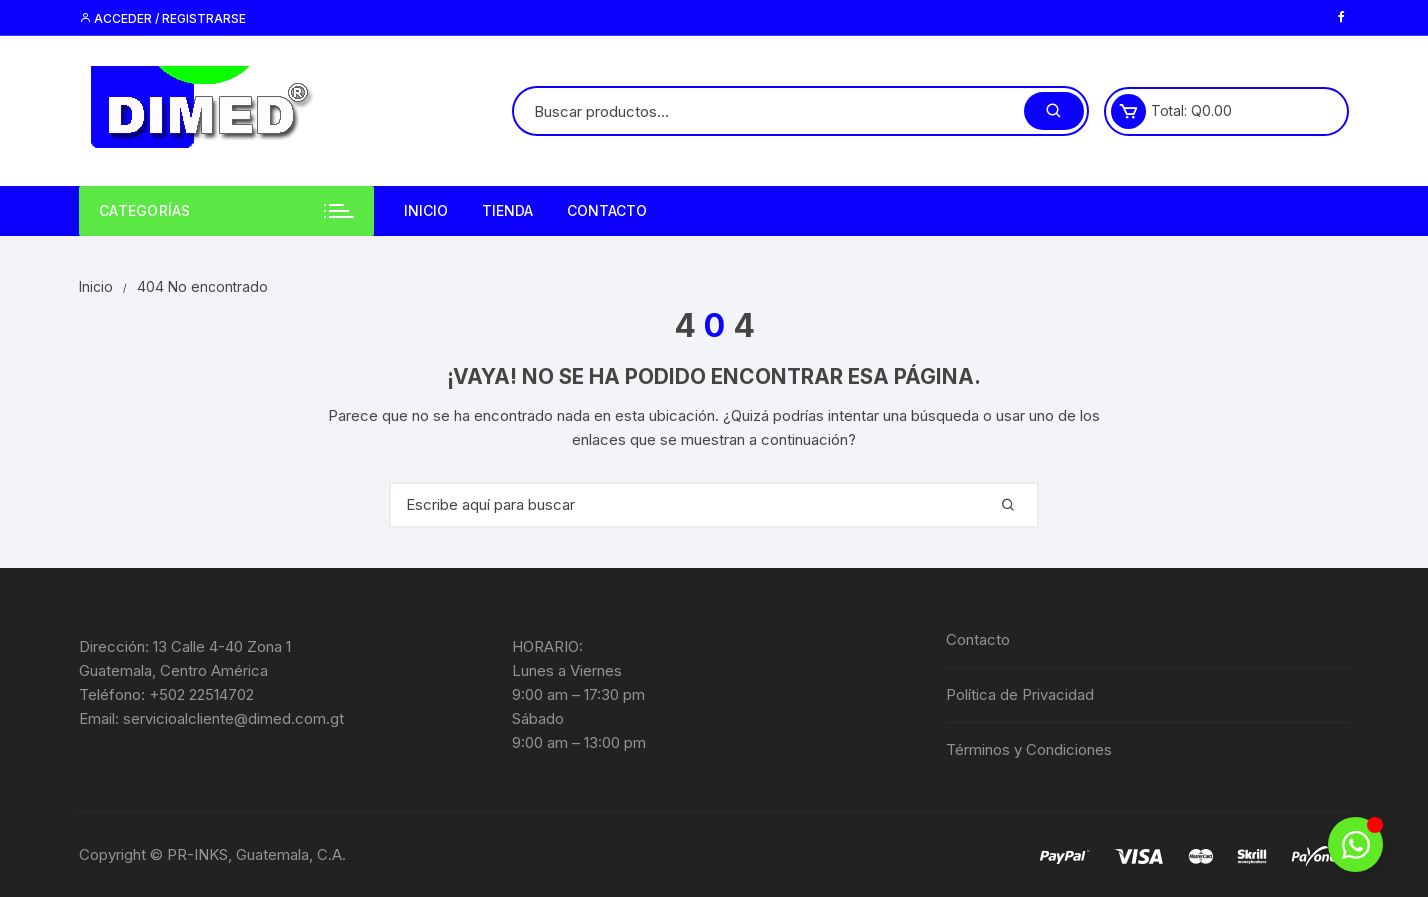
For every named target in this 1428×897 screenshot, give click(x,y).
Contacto (607, 210)
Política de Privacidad (1020, 694)
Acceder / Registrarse (162, 18)
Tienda (507, 210)
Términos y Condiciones (1029, 749)
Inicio (426, 210)
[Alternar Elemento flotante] (1355, 844)
